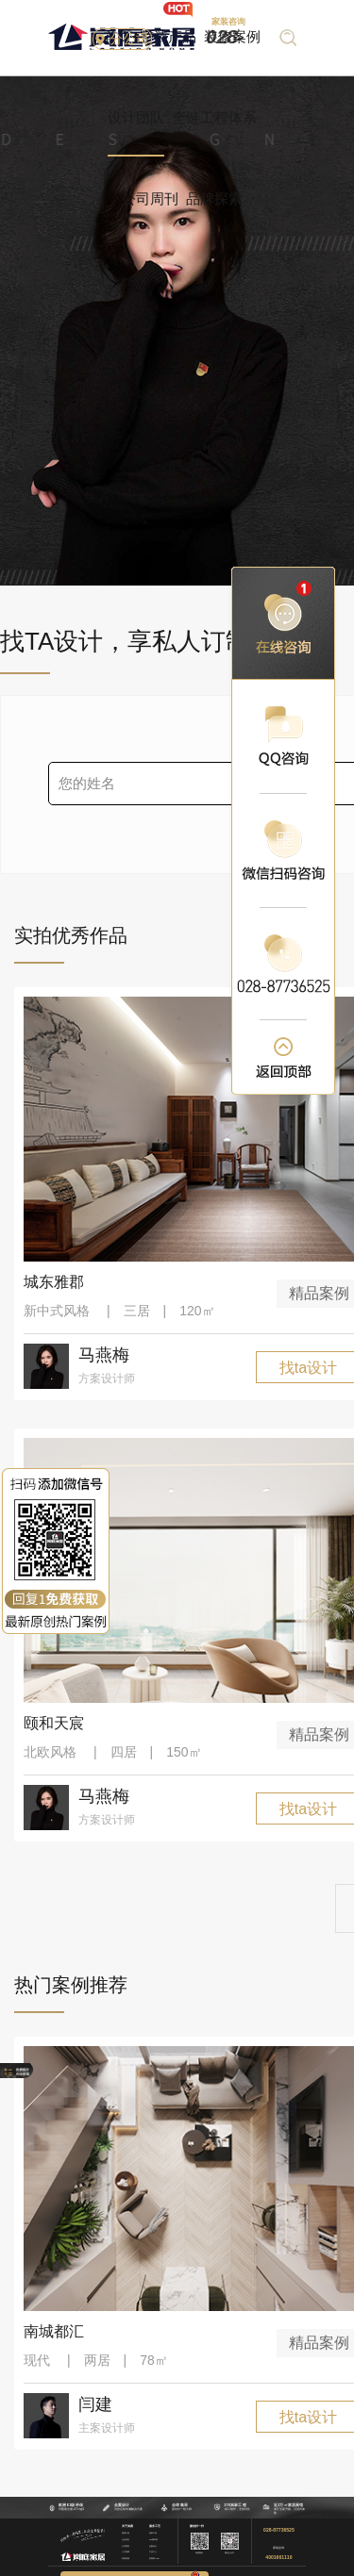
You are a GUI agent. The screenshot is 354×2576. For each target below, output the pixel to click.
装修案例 (232, 36)
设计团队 (136, 117)
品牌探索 (214, 198)
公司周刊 (150, 198)
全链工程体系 (214, 117)
